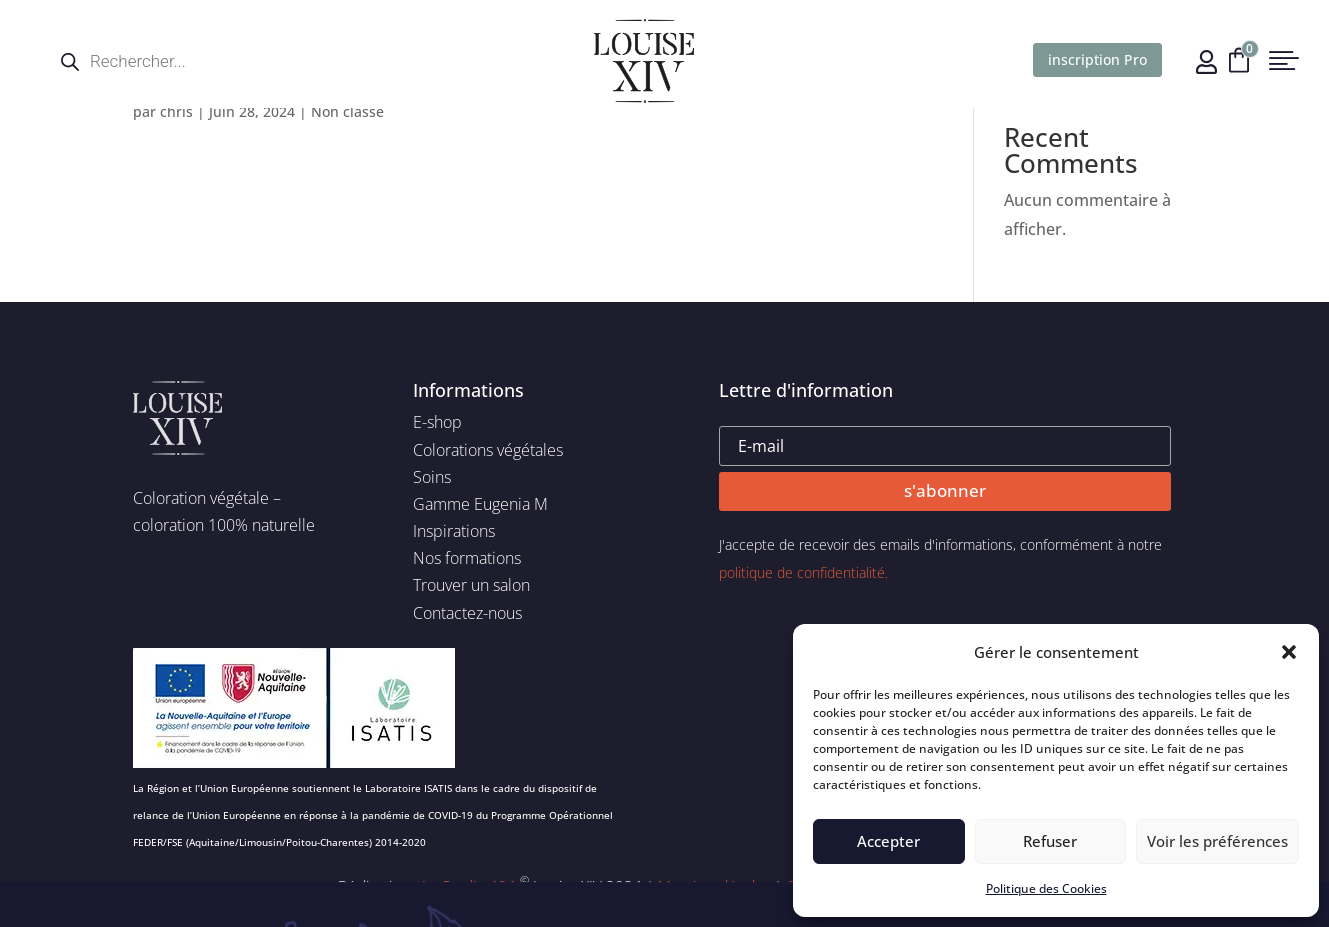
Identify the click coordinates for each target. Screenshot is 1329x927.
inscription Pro (1097, 59)
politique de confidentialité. (803, 572)
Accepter (888, 841)
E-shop (437, 422)
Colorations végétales (488, 450)
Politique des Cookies (1046, 888)
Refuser (1050, 841)
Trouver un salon (471, 585)
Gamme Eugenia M (480, 504)
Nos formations (467, 558)
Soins (432, 477)
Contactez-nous (467, 613)
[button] (1289, 652)
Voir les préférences (1217, 841)
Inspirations (454, 531)
